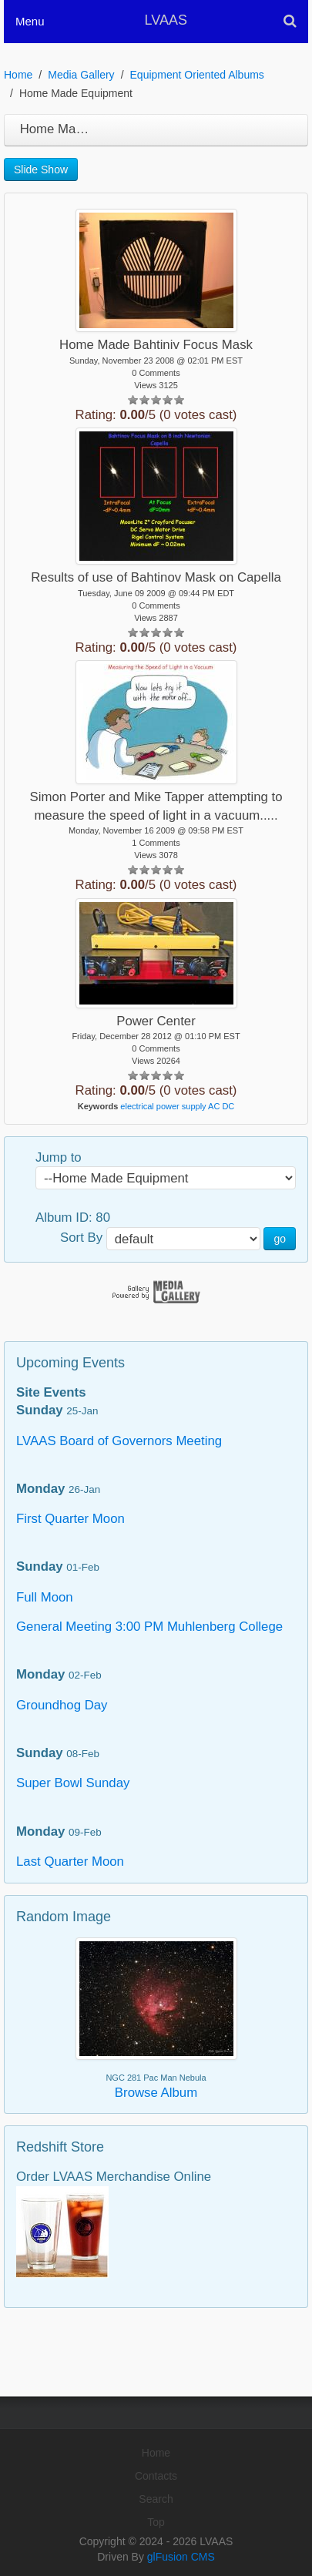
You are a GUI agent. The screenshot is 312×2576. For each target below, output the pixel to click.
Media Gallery (81, 75)
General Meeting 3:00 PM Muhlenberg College (149, 1626)
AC (214, 1106)
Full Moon (44, 1597)
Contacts (156, 2476)
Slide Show (41, 169)
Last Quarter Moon (70, 1861)
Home (18, 75)
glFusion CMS (181, 2557)
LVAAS (166, 20)
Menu (30, 21)
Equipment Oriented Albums (197, 75)
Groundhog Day (61, 1705)
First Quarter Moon (70, 1518)
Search (156, 2499)
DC (228, 1106)
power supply (181, 1106)
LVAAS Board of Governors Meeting (119, 1441)
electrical (136, 1106)
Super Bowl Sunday (72, 1783)
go (279, 1239)
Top (156, 2522)
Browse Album (156, 2092)
